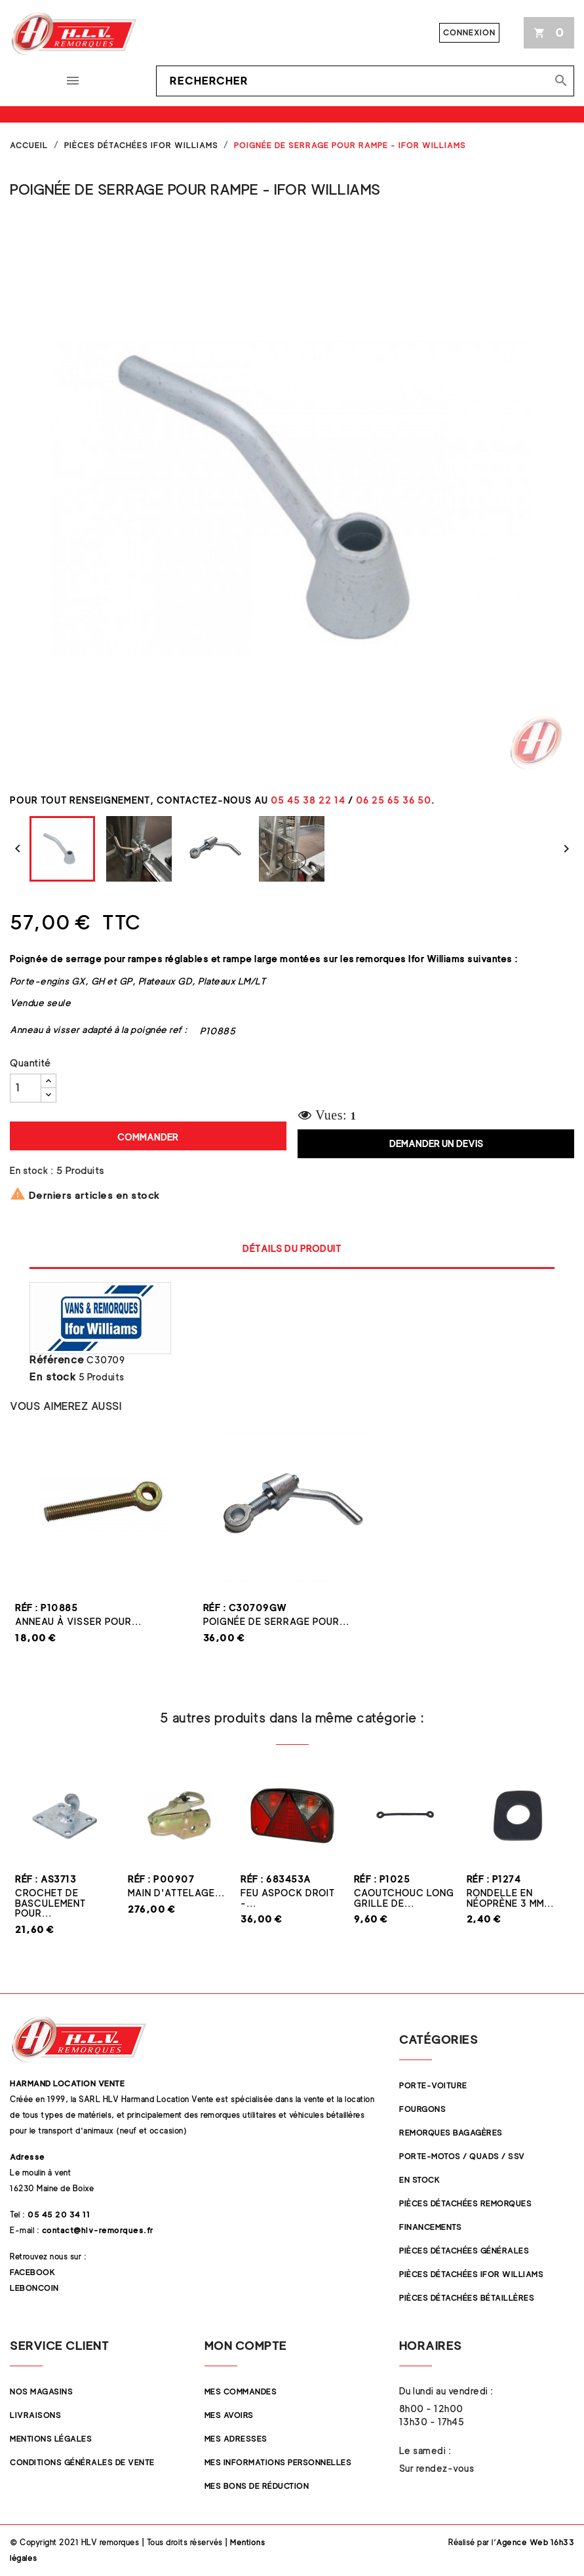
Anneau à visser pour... (78, 1621)
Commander (147, 1136)
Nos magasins (41, 2391)
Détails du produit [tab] (292, 1248)
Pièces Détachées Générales (464, 2250)
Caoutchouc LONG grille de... (404, 1897)
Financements (430, 2227)
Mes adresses (235, 2439)
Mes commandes (240, 2391)
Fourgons (422, 2109)
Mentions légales (51, 2439)
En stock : (31, 1170)
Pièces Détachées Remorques (465, 2203)
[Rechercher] (365, 81)
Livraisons (35, 2415)
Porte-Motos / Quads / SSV (462, 2156)
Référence (57, 1360)
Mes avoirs (229, 2415)
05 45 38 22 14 (308, 800)
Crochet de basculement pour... (50, 1903)
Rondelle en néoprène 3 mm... (510, 1897)
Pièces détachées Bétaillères (466, 2298)
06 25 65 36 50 (393, 800)
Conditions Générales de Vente (82, 2462)
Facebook (32, 2272)
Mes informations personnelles (278, 2462)
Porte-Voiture (433, 2085)
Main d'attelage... (176, 1892)
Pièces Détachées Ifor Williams (471, 2274)
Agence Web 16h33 (535, 2542)
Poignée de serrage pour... (276, 1621)
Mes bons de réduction (256, 2486)
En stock (52, 1377)
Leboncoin (34, 2288)
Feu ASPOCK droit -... (288, 1897)
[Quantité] (25, 1088)
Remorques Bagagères (451, 2132)
